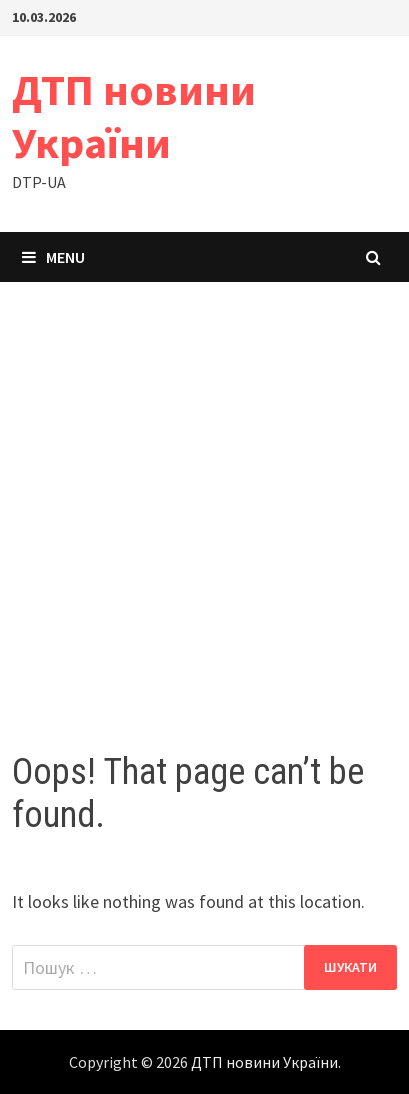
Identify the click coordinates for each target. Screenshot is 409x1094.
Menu (53, 257)
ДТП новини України (134, 116)
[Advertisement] (204, 496)
